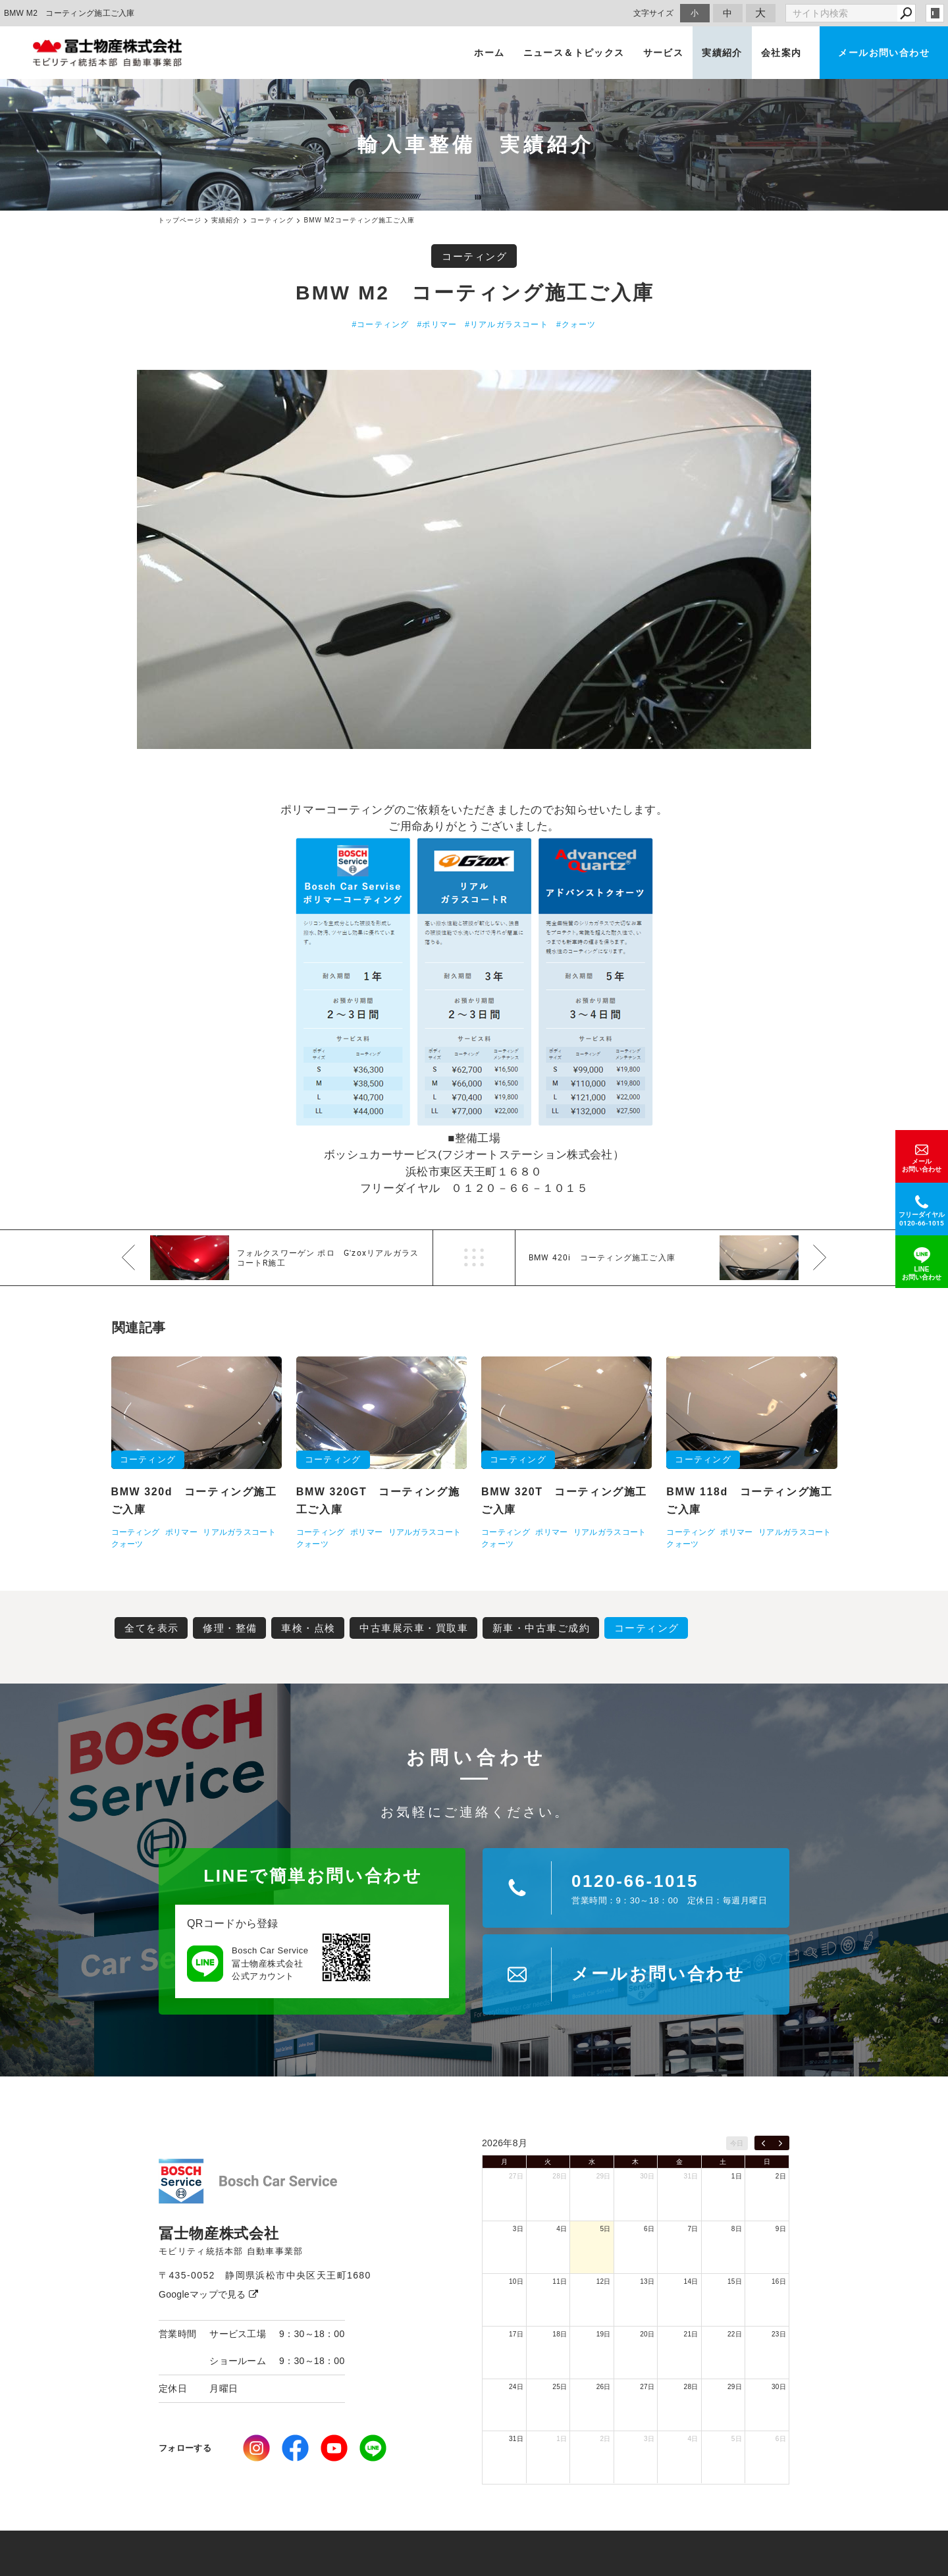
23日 (779, 2334)
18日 (559, 2334)
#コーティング (380, 324)
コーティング (474, 256)
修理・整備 (230, 1628)
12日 (603, 2281)
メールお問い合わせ (884, 52)
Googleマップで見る (208, 2294)
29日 (603, 2176)
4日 (561, 2228)
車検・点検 (308, 1628)
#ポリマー (437, 324)
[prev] (763, 2143)
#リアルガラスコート (506, 324)
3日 (518, 2228)
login (935, 13)
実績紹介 (722, 52)
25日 (559, 2386)
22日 (734, 2334)
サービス (663, 52)
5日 (605, 2228)
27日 (516, 2176)
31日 (691, 2176)
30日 (647, 2176)
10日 (516, 2281)
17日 (516, 2334)
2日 (781, 2176)
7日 (692, 2228)
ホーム (489, 52)
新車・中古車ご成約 (541, 1628)
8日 (736, 2228)
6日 (649, 2228)
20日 (647, 2334)
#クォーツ (576, 324)
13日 (647, 2281)
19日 (603, 2334)
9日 (781, 2228)
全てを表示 (151, 1628)
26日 (603, 2386)
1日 (736, 2176)
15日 (734, 2281)
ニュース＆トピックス (574, 52)
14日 (691, 2281)
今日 (737, 2143)
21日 (691, 2334)
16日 (779, 2281)
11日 (559, 2281)
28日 (559, 2176)
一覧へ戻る (474, 1257)
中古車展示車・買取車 (413, 1628)
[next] (780, 2143)
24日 (516, 2386)
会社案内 (781, 52)
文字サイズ (653, 12)
